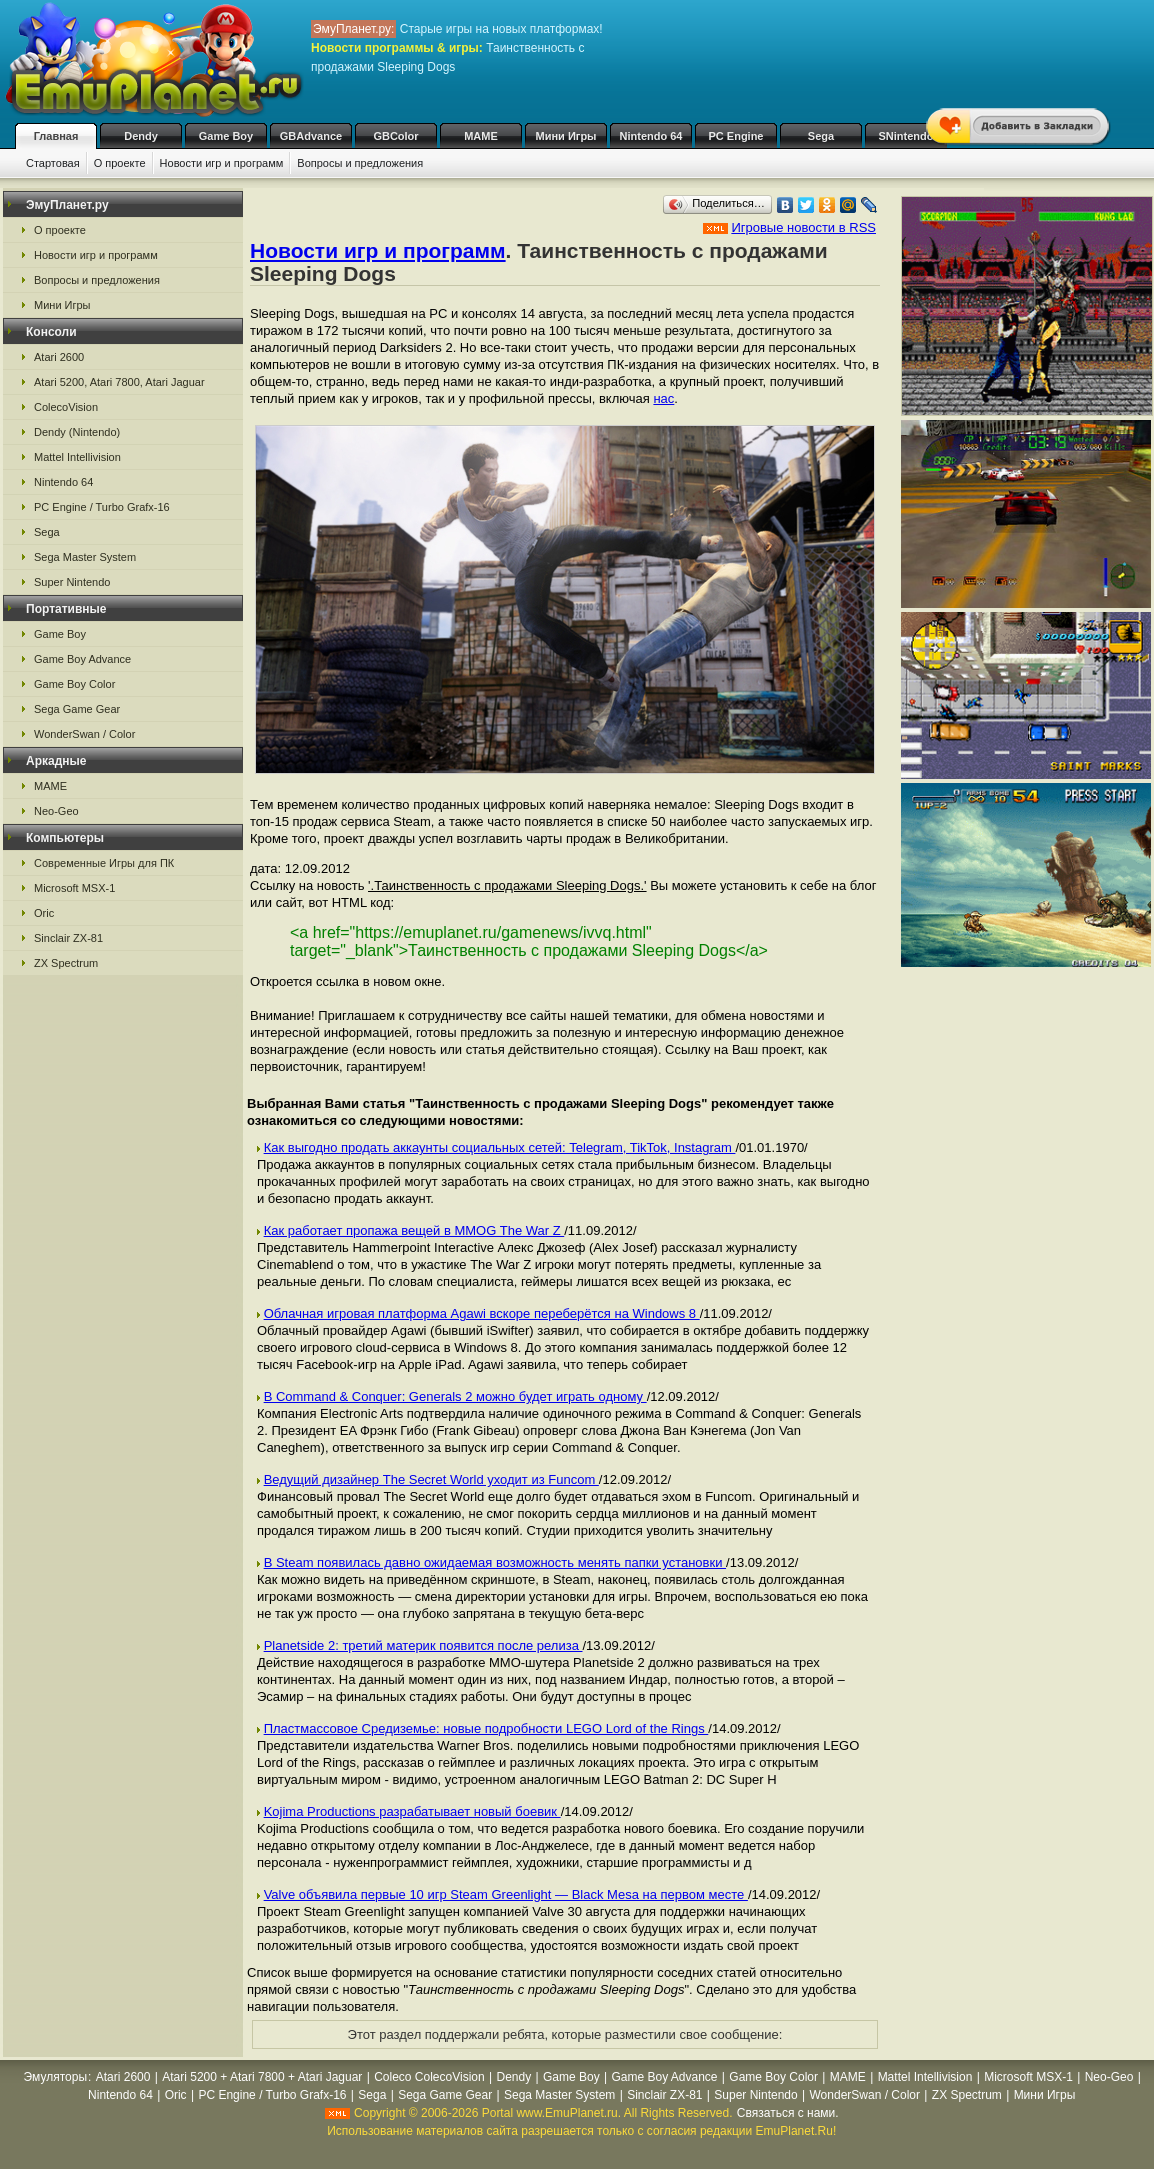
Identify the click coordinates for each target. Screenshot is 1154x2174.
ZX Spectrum (66, 963)
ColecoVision (66, 407)
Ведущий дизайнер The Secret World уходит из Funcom (431, 1479)
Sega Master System (85, 557)
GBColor (395, 136)
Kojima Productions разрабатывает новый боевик (412, 1811)
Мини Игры (566, 136)
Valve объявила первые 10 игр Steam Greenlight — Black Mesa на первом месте (506, 1894)
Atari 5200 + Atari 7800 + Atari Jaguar (262, 2077)
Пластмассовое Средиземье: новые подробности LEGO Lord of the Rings (486, 1728)
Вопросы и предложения (360, 163)
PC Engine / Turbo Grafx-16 (102, 507)
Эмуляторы (55, 2077)
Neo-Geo (56, 811)
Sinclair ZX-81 (68, 938)
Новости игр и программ (222, 163)
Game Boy (226, 136)
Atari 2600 (59, 357)
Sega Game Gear (77, 709)
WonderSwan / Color (84, 734)
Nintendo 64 (651, 136)
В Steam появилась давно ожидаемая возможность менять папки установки (495, 1562)
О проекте (120, 163)
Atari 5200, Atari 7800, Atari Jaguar (119, 382)
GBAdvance (311, 136)
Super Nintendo (72, 582)
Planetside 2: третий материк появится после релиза (423, 1645)
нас (663, 398)
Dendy (141, 136)
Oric (44, 913)
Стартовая (53, 163)
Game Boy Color (74, 684)
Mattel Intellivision (77, 457)
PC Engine (735, 136)
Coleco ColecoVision (429, 2077)
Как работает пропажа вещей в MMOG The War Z (414, 1230)
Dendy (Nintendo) (77, 432)
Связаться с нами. (788, 2113)
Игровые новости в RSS (803, 227)
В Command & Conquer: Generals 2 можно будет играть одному (455, 1396)
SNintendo (906, 136)
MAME (481, 136)
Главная (56, 136)
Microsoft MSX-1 (74, 888)
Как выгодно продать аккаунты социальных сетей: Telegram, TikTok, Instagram (500, 1147)
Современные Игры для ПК (104, 863)
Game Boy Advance (82, 659)
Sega (821, 136)
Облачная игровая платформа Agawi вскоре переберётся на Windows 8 (482, 1313)
